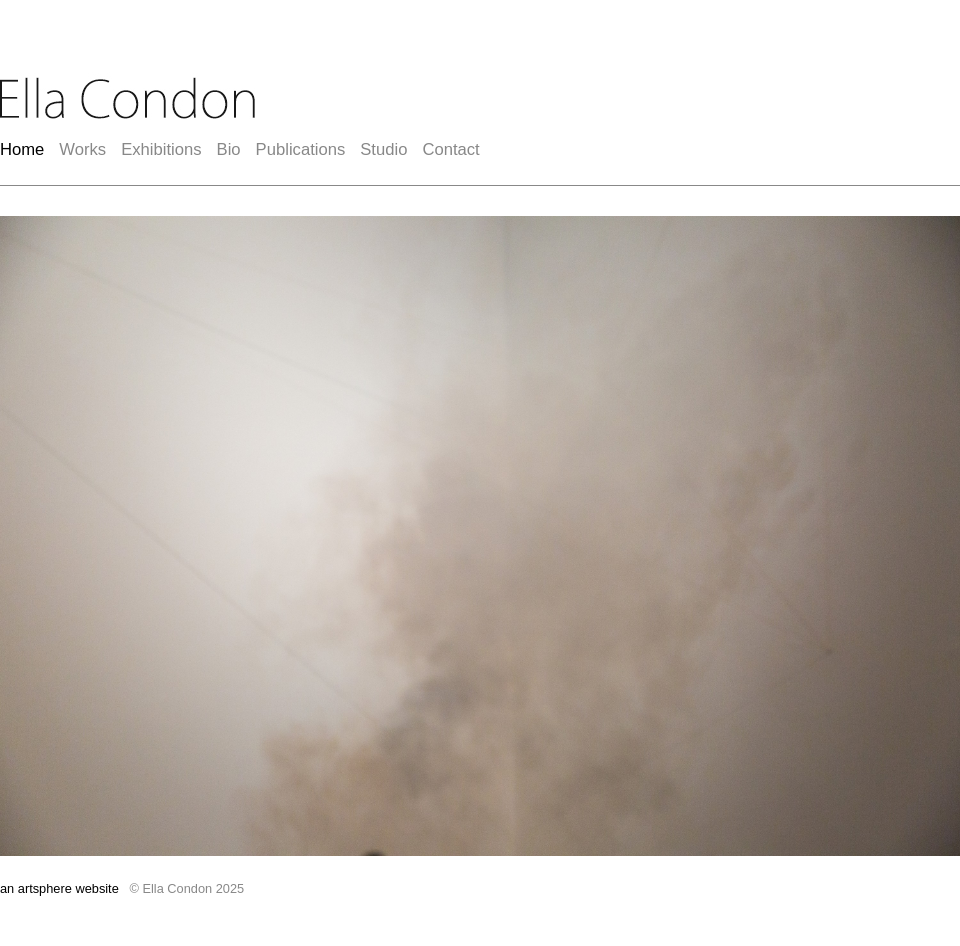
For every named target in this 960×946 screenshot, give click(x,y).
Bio (229, 149)
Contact (450, 149)
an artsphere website (59, 888)
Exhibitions (161, 149)
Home (22, 149)
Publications (301, 149)
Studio (383, 149)
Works (82, 149)
